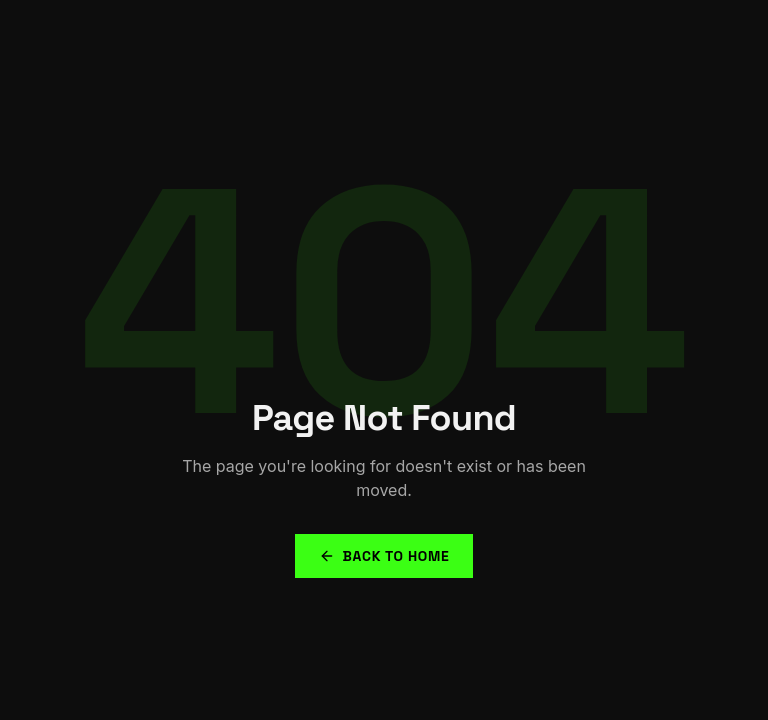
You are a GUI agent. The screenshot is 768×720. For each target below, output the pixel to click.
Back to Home (384, 556)
